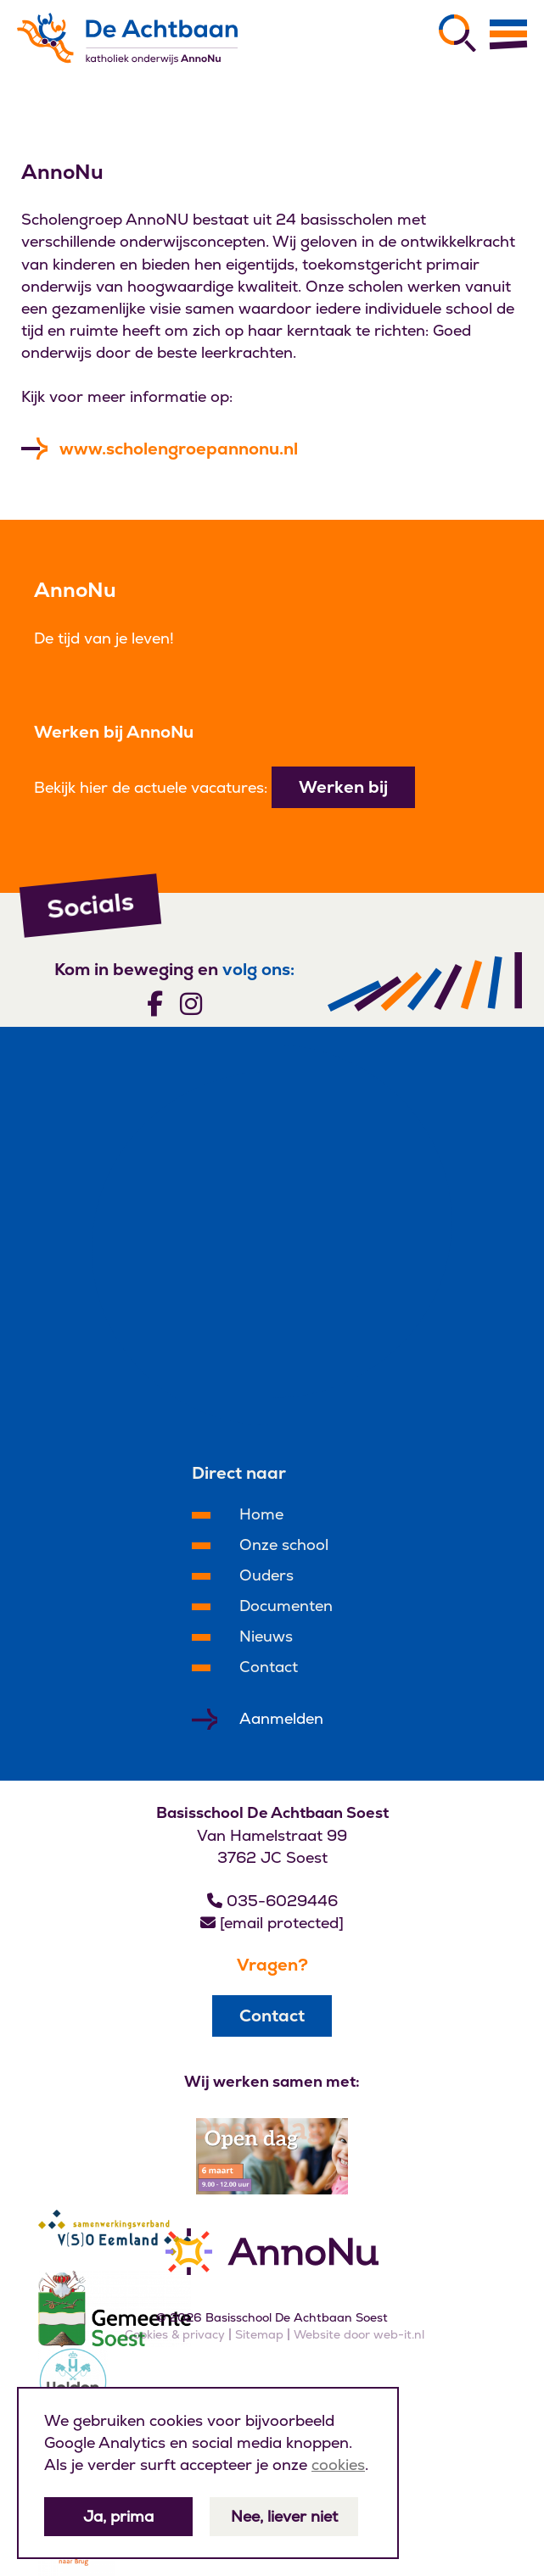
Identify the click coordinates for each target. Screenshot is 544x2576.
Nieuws (266, 1636)
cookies (338, 2464)
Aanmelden (281, 1718)
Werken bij (343, 787)
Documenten (286, 1605)
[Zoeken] (457, 33)
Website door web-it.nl (359, 2334)
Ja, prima (118, 2516)
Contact (268, 1666)
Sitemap (259, 2334)
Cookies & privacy (175, 2334)
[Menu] (508, 34)
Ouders (266, 1575)
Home (261, 1514)
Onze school (283, 1544)
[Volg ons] (155, 1003)
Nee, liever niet (284, 2516)
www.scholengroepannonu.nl (178, 449)
